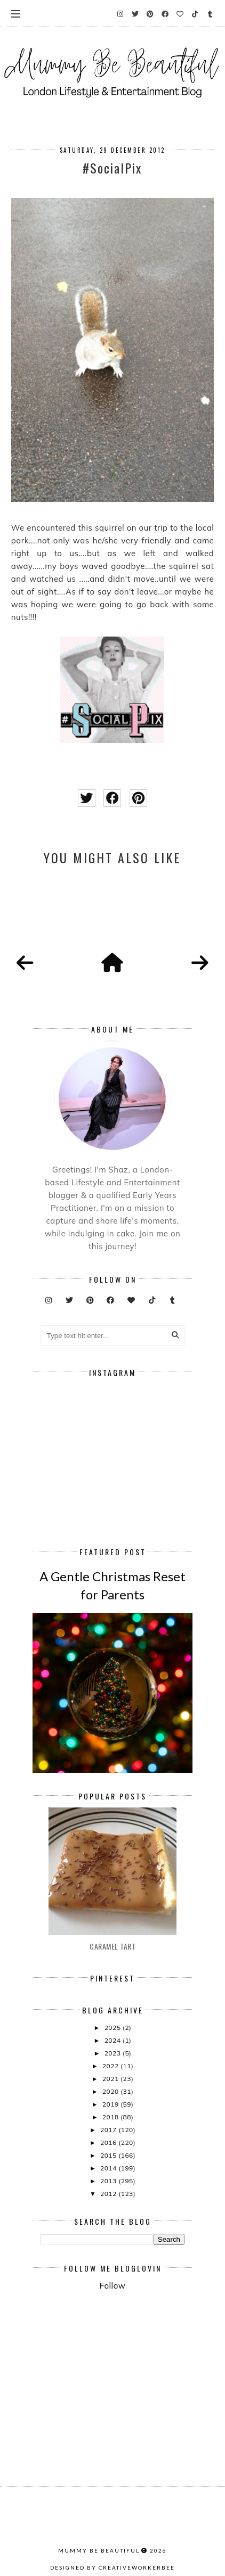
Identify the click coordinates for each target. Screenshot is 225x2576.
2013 (109, 2181)
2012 (109, 2194)
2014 (109, 2168)
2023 (114, 2053)
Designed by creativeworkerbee (112, 2567)
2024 (114, 2040)
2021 (111, 2079)
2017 (109, 2130)
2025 (114, 2028)
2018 (111, 2117)
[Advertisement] (133, 2326)
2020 (111, 2091)
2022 (111, 2066)
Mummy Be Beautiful (99, 2550)
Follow (112, 2286)
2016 (109, 2142)
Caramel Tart (112, 1946)
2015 (109, 2155)
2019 (111, 2104)
